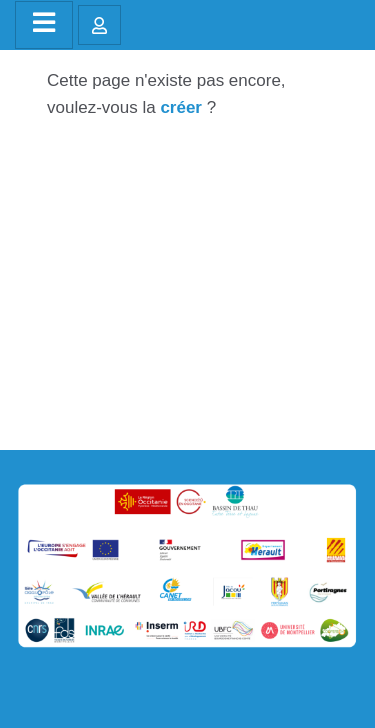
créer (181, 107)
